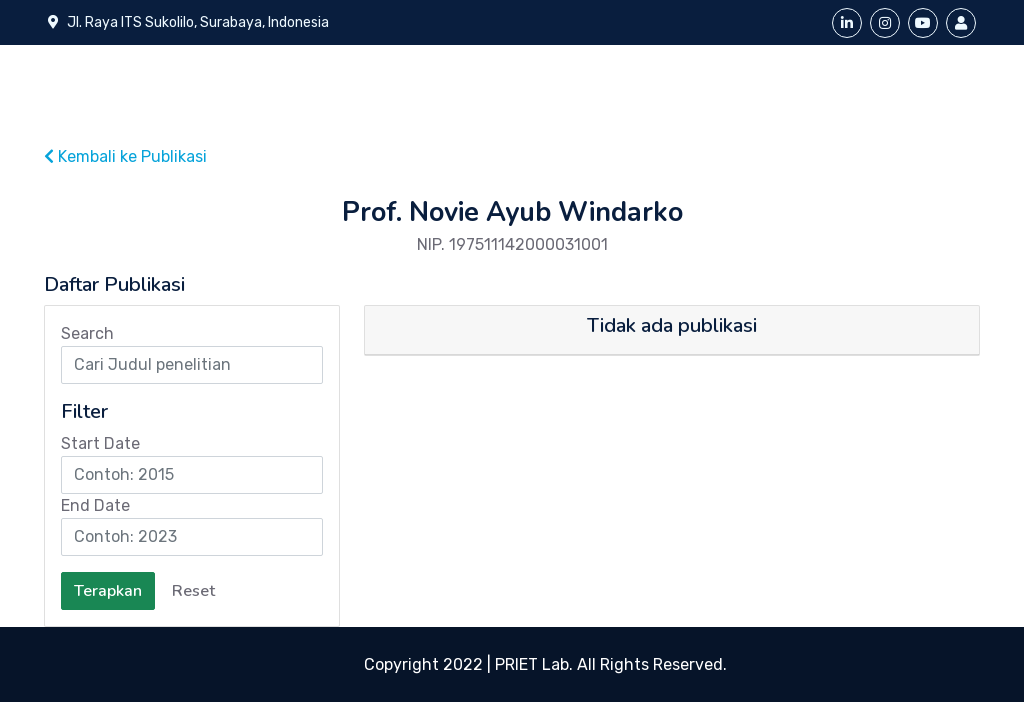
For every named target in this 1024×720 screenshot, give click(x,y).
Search (87, 333)
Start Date (100, 443)
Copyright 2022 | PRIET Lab (466, 664)
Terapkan (108, 591)
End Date (95, 505)
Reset (193, 591)
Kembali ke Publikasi (125, 156)
